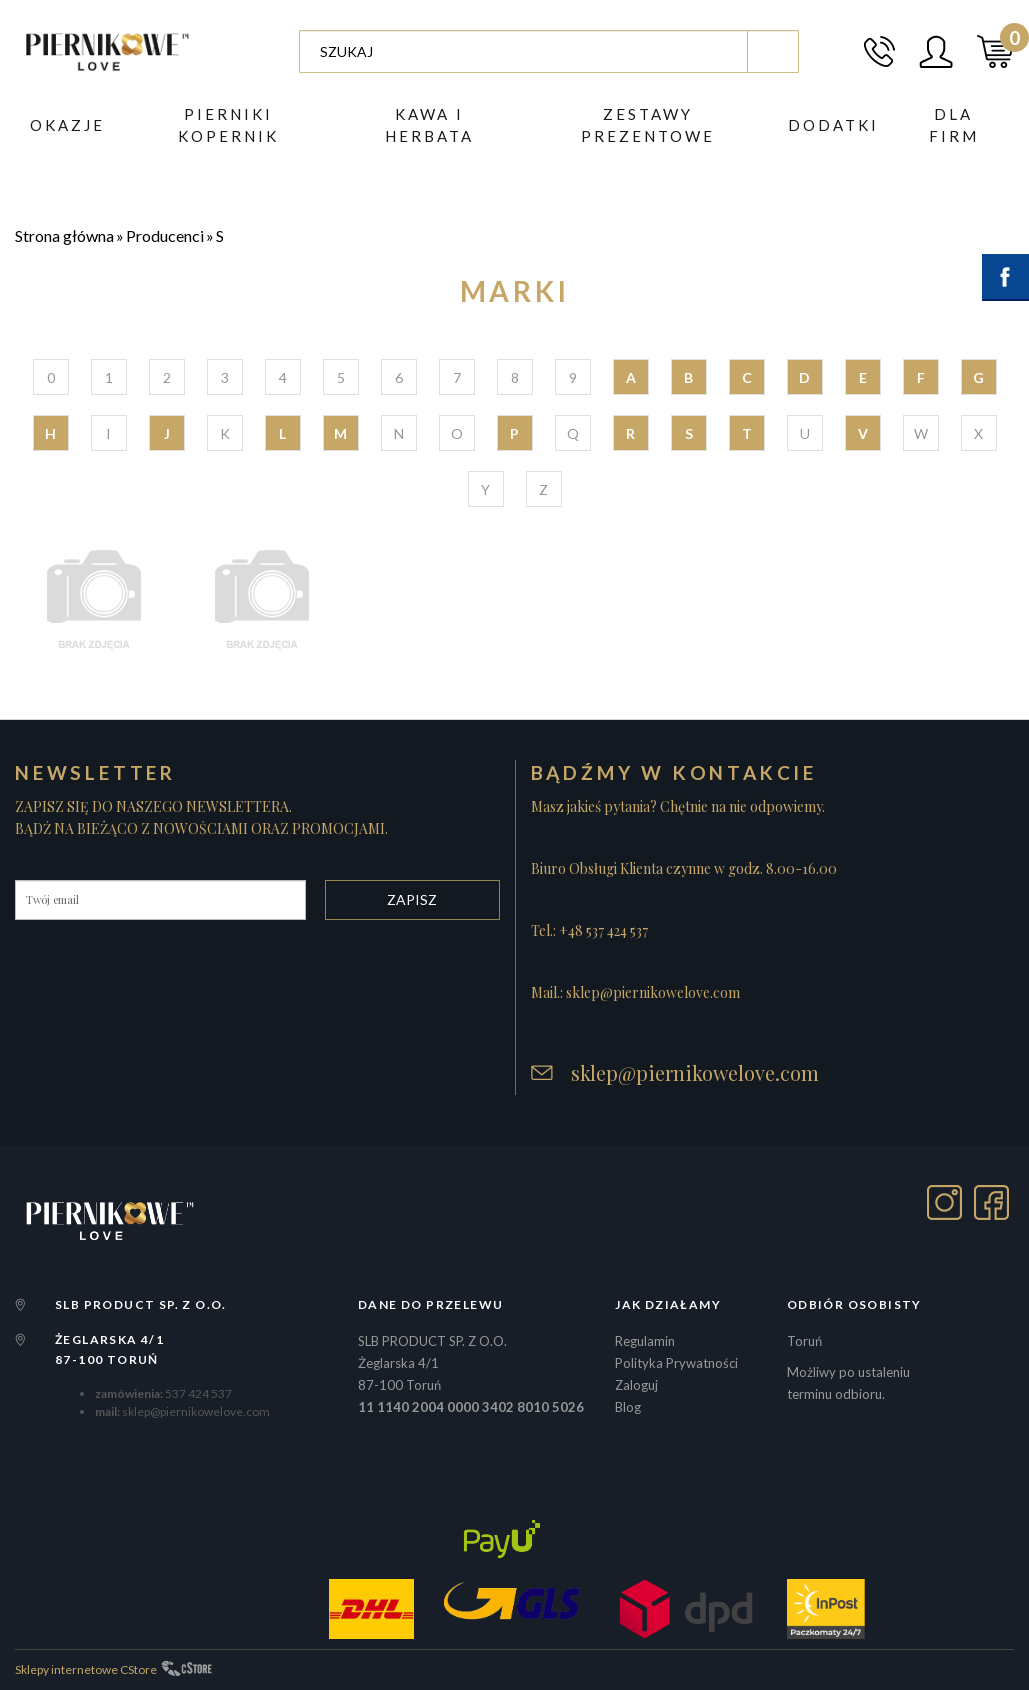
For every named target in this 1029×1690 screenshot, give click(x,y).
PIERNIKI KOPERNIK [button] (228, 125)
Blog (628, 1407)
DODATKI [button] (833, 125)
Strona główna (64, 235)
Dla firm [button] (954, 125)
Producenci (165, 235)
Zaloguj (636, 1385)
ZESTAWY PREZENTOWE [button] (648, 125)
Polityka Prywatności (676, 1363)
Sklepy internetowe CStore (86, 1669)
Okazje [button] (67, 125)
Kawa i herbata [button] (429, 125)
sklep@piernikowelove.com (695, 1073)
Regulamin (645, 1341)
